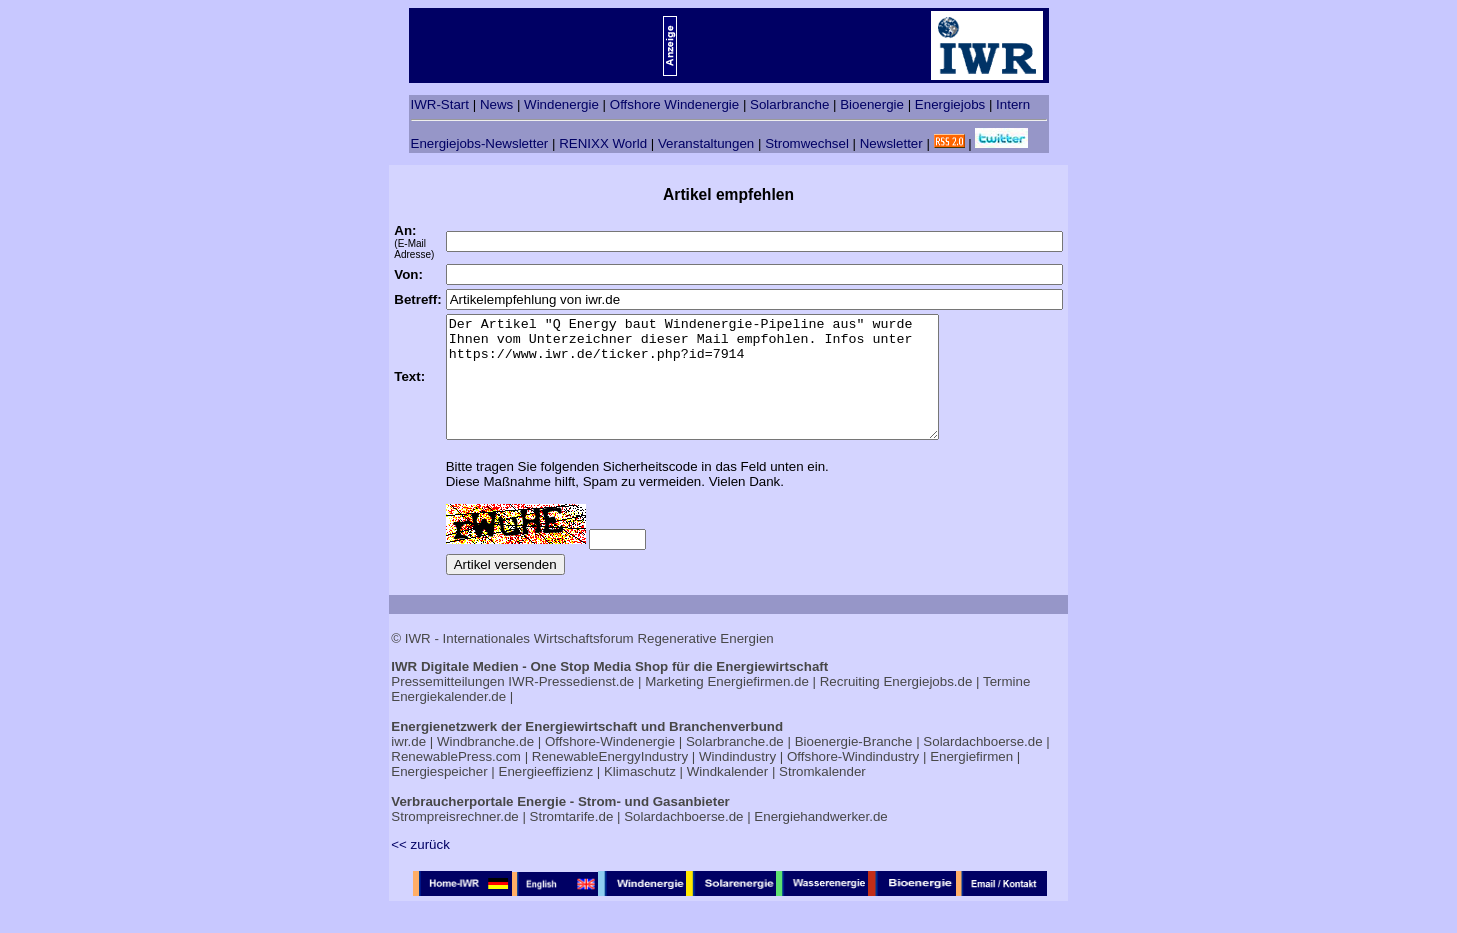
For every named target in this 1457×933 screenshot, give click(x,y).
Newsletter (891, 143)
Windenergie (561, 104)
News (496, 104)
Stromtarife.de (572, 840)
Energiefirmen (971, 780)
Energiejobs (950, 104)
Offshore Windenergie (674, 104)
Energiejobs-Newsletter (480, 143)
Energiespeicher (439, 795)
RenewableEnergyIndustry (610, 780)
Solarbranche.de (735, 765)
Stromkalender (822, 795)
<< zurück (420, 868)
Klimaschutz (640, 795)
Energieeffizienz (546, 795)
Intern (1013, 104)
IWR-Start (440, 104)
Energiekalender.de (448, 720)
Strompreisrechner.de (454, 840)
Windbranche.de (485, 765)
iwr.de (408, 765)
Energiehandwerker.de (820, 840)
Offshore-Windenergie (610, 765)
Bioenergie (872, 104)
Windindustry (737, 780)
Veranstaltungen (706, 143)
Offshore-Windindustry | (857, 780)
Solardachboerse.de (982, 765)
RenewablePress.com (456, 780)
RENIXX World (603, 143)
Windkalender (728, 795)
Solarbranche (789, 104)
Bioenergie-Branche (854, 765)
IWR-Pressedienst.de (571, 705)
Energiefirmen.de (758, 705)
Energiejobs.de (927, 705)
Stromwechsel (807, 143)
